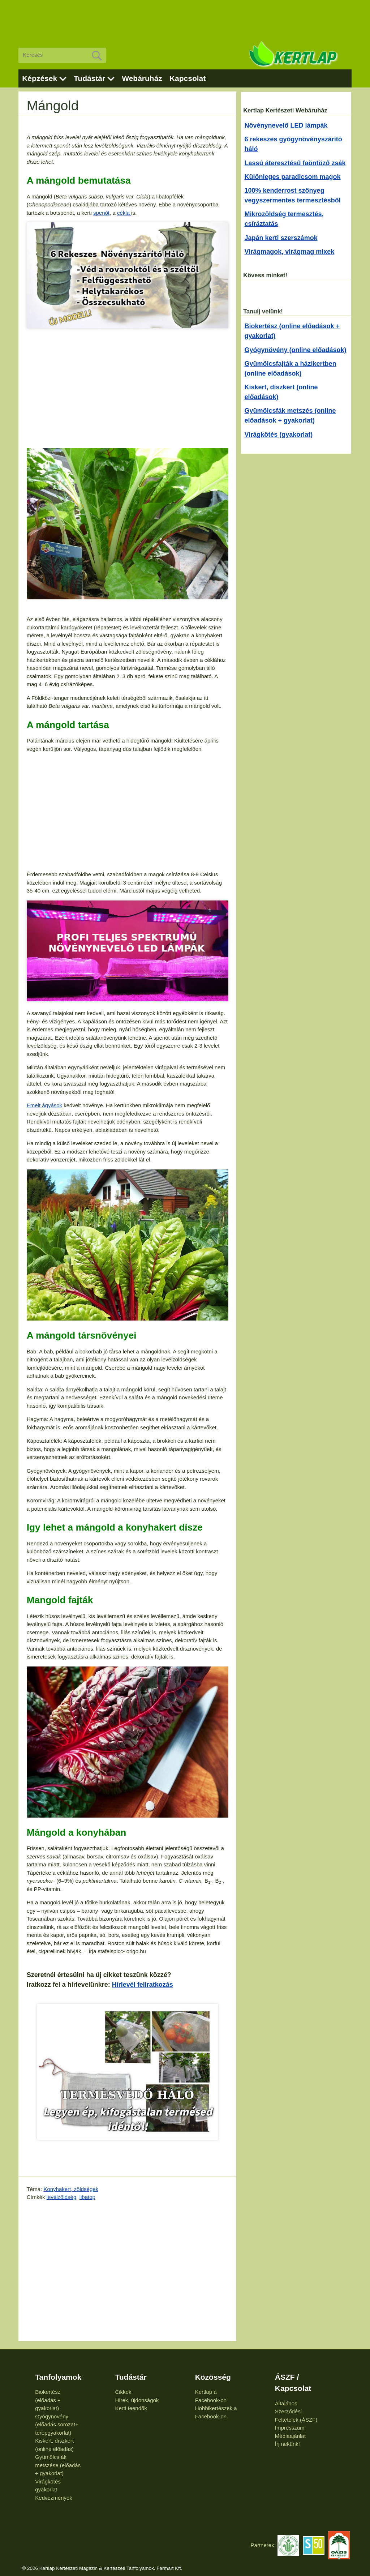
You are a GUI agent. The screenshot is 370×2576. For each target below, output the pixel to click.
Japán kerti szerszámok (281, 237)
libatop (87, 2197)
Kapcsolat (187, 78)
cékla (124, 213)
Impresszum (290, 2428)
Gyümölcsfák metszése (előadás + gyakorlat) (58, 2465)
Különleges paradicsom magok (293, 176)
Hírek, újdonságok (137, 2400)
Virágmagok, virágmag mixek (290, 251)
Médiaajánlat (290, 2436)
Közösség (213, 2377)
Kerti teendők (131, 2408)
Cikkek (123, 2392)
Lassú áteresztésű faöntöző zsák (295, 163)
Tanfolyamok (58, 2377)
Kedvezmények (53, 2498)
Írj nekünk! (287, 2444)
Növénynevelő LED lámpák (286, 125)
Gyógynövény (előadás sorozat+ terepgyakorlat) (56, 2424)
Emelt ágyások (44, 1105)
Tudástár (89, 78)
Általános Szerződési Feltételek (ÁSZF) (296, 2411)
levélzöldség (62, 2197)
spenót (101, 213)
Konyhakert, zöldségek (70, 2189)
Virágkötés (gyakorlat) (279, 434)
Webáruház (142, 78)
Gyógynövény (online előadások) (296, 350)
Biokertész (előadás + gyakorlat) (47, 2400)
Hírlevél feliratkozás (142, 1984)
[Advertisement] (185, 18)
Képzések (39, 78)
